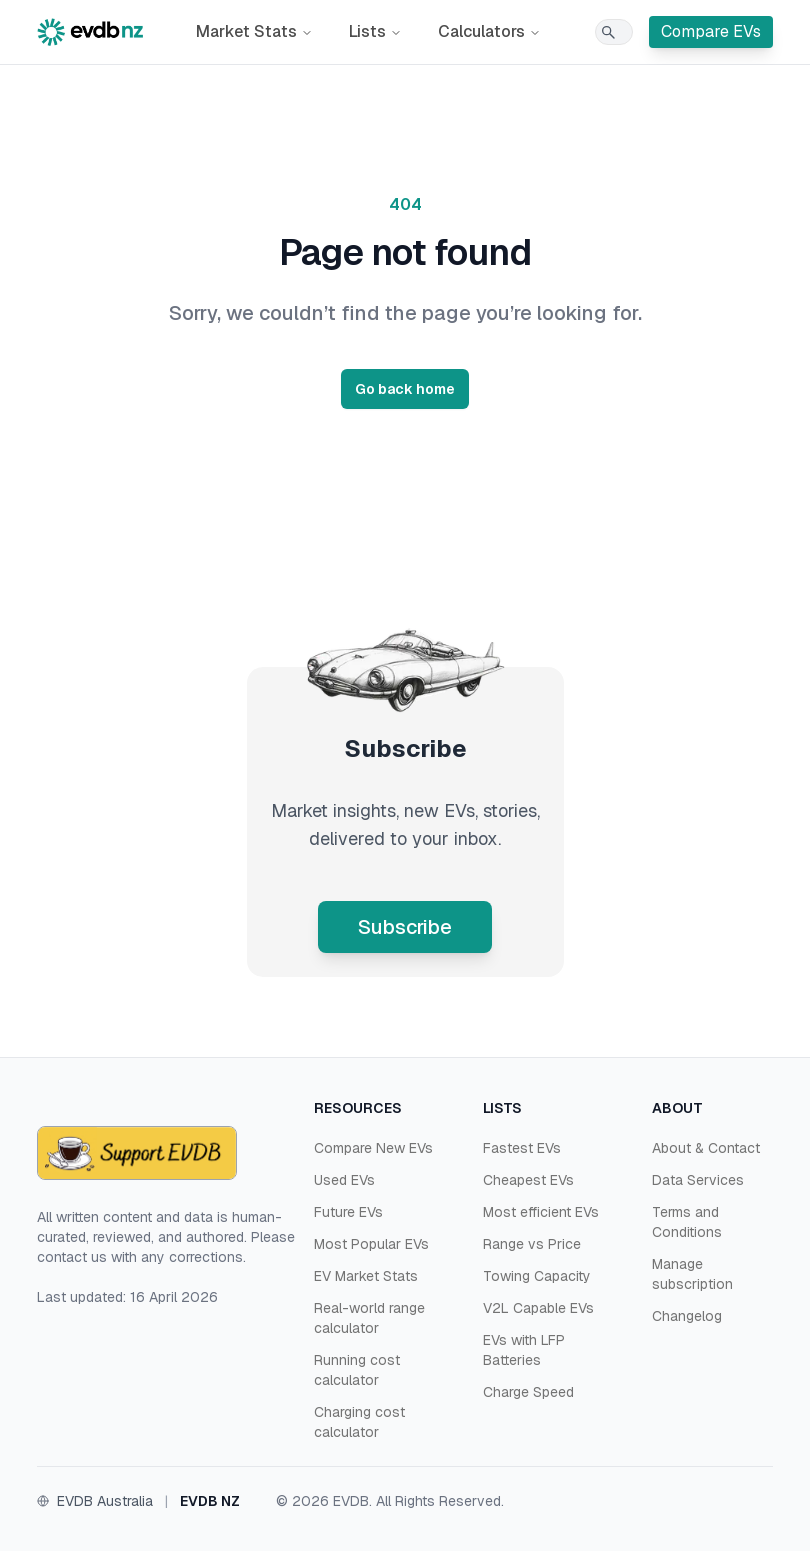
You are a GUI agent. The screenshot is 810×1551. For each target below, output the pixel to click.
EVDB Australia (105, 1501)
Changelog (687, 1316)
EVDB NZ (210, 1501)
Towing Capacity (537, 1276)
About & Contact (706, 1148)
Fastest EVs (522, 1148)
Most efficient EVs (541, 1212)
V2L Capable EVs (538, 1308)
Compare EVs (711, 31)
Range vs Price (532, 1244)
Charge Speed (528, 1392)
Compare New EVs (373, 1148)
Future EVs (348, 1212)
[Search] (614, 32)
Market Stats (254, 31)
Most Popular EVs (371, 1244)
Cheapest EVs (528, 1180)
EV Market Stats (366, 1276)
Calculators (489, 31)
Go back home (405, 389)
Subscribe (405, 927)
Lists (375, 31)
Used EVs (344, 1180)
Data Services (698, 1180)
